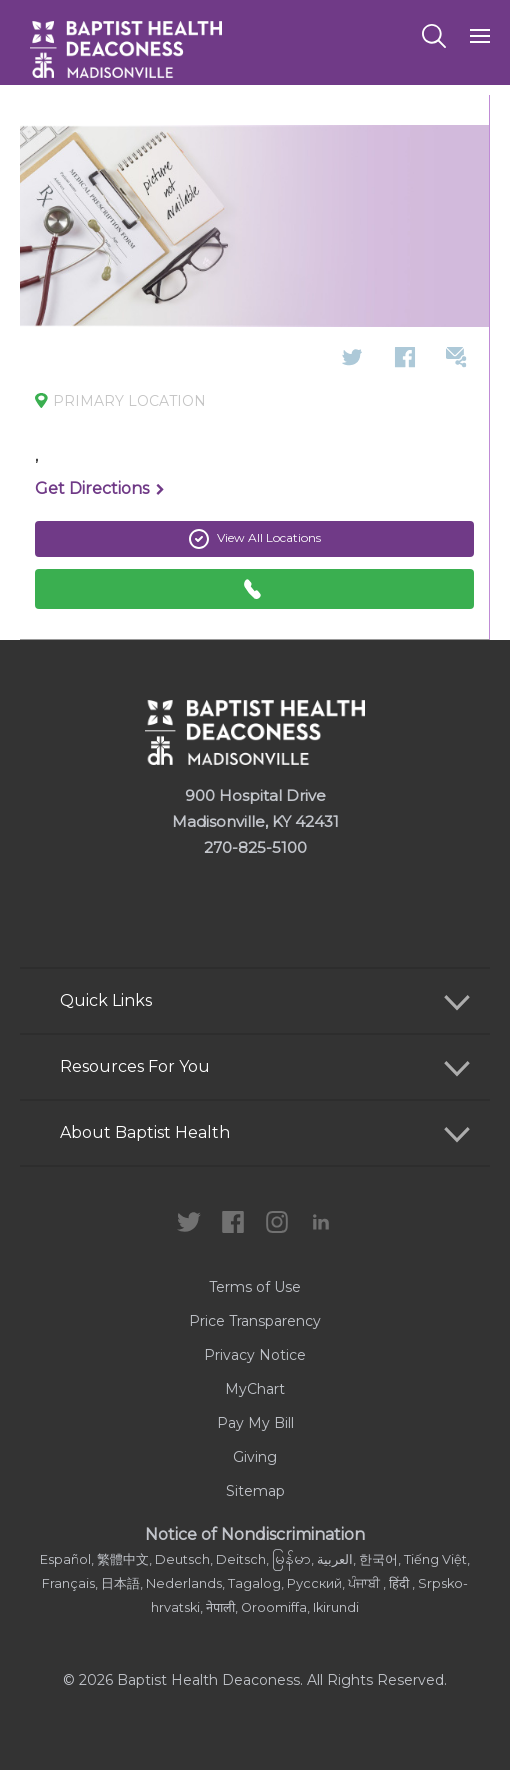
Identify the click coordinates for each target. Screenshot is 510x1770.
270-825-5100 (255, 847)
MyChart (255, 1389)
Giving (255, 1457)
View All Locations (255, 539)
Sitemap (255, 1491)
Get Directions (100, 490)
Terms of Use (255, 1287)
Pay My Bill (255, 1423)
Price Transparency (255, 1321)
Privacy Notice (255, 1355)
